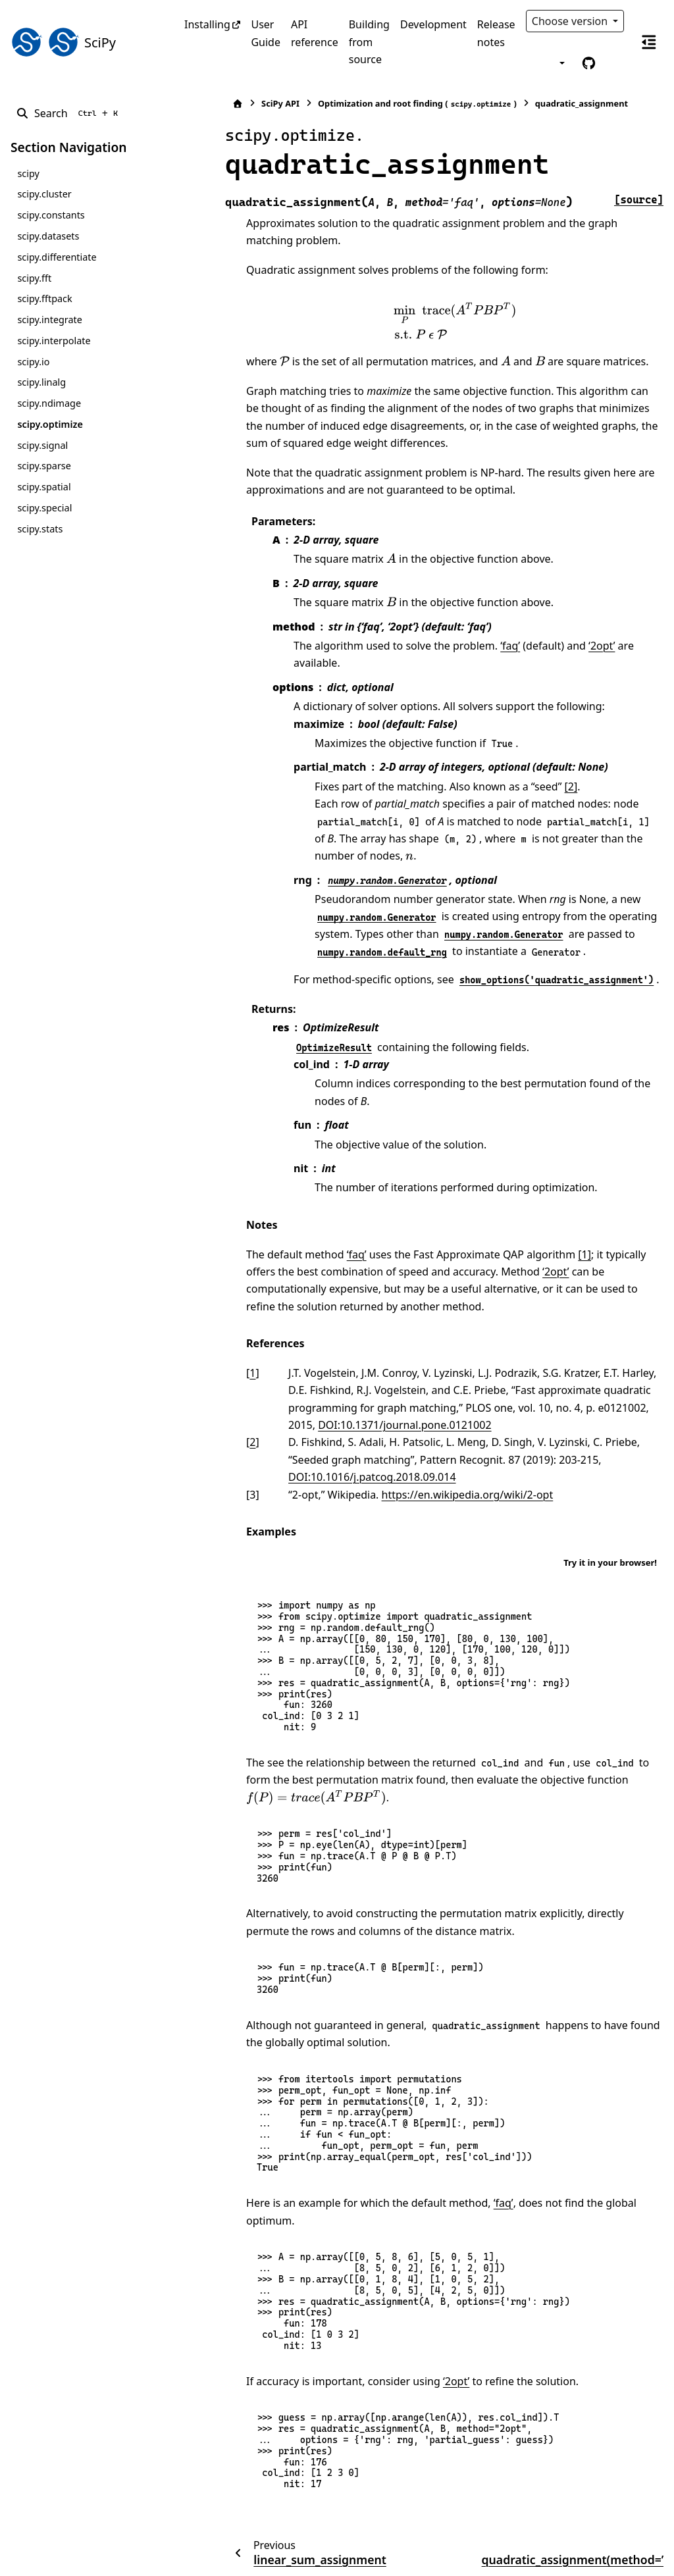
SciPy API (234, 103)
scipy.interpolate (53, 340)
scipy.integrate (49, 319)
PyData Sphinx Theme (574, 2545)
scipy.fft (34, 278)
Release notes (496, 33)
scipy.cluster (44, 194)
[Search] (69, 113)
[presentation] (432, 321)
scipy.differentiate (56, 257)
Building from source (369, 41)
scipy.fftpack (44, 298)
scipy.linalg (41, 382)
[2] (525, 768)
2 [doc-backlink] (206, 1390)
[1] (538, 1202)
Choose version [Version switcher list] (571, 21)
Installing (207, 24)
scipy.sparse (43, 465)
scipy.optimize (49, 424)
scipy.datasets (48, 236)
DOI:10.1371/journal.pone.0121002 (328, 1373)
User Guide (265, 33)
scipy (28, 173)
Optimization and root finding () (371, 103)
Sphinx (99, 2557)
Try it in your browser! (610, 1510)
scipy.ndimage (49, 403)
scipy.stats (40, 529)
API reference (314, 33)
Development (433, 24)
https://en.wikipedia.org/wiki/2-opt (421, 1442)
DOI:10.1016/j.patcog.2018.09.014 (325, 1425)
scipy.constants (50, 215)
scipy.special (44, 508)
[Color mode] (561, 63)
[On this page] (649, 42)
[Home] (191, 104)
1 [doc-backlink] (206, 1321)
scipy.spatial (43, 486)
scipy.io (33, 361)
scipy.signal (42, 445)
